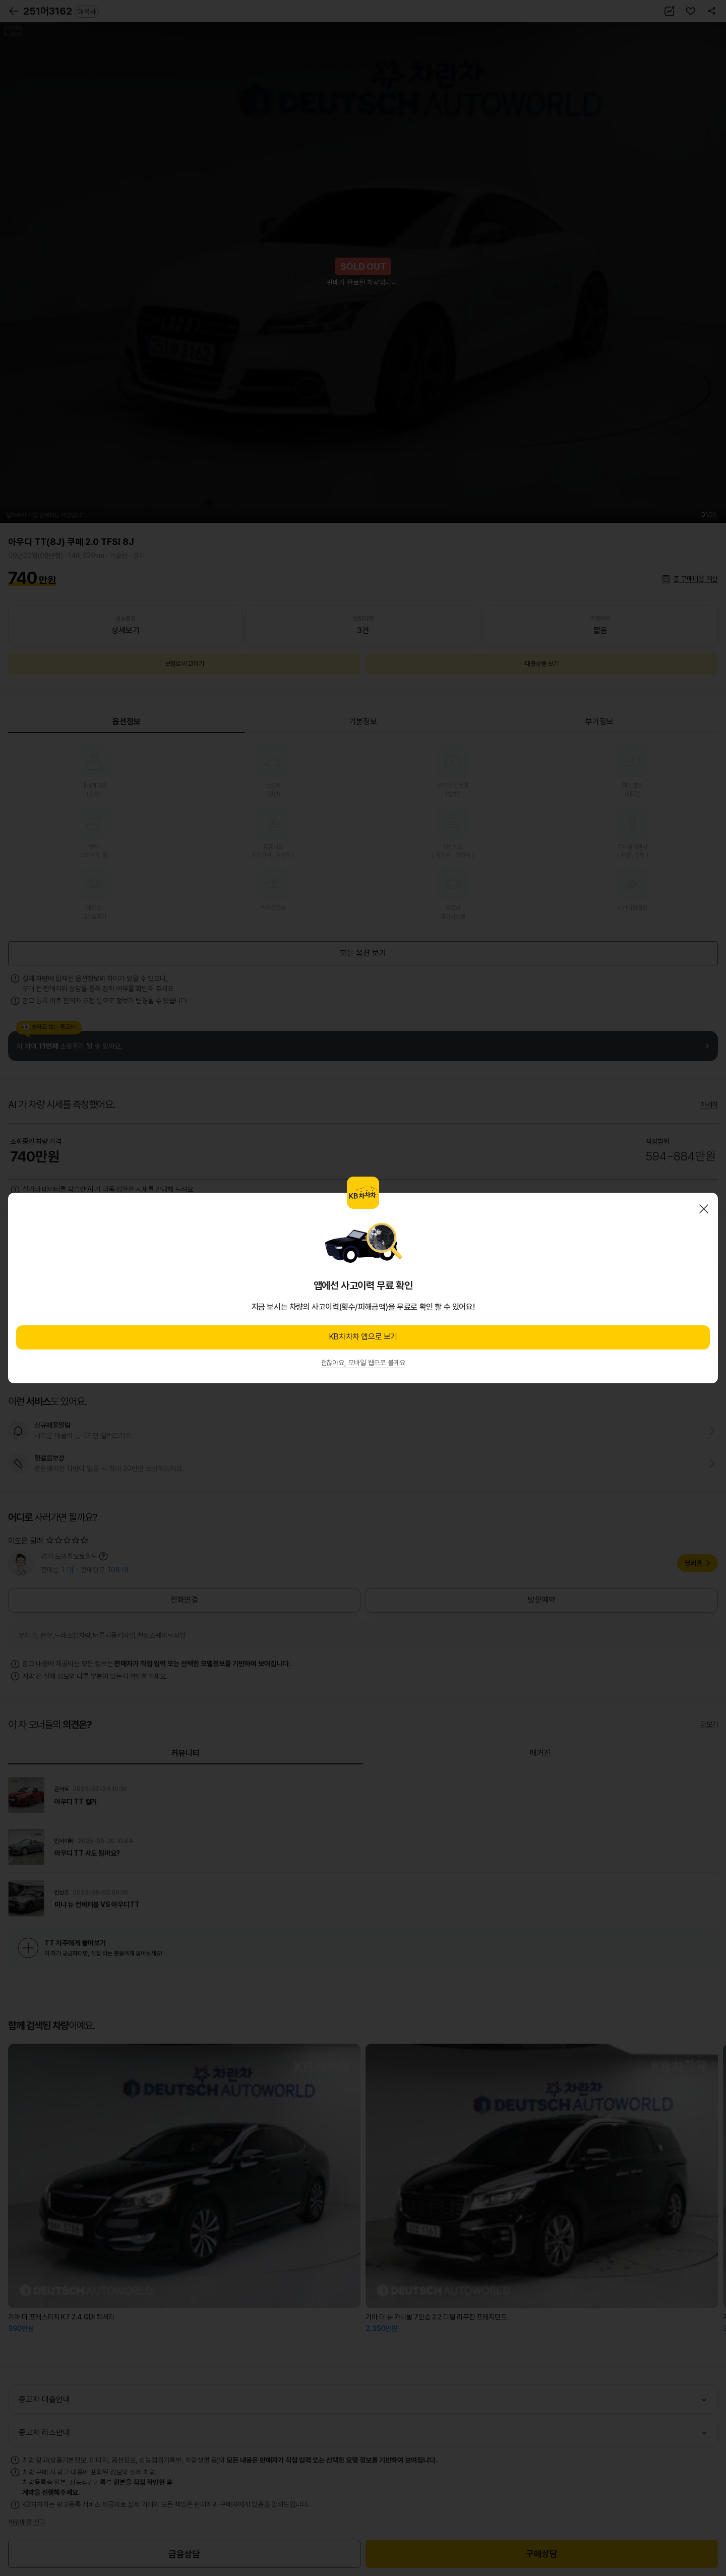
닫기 (704, 1209)
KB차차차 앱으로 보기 (363, 1336)
